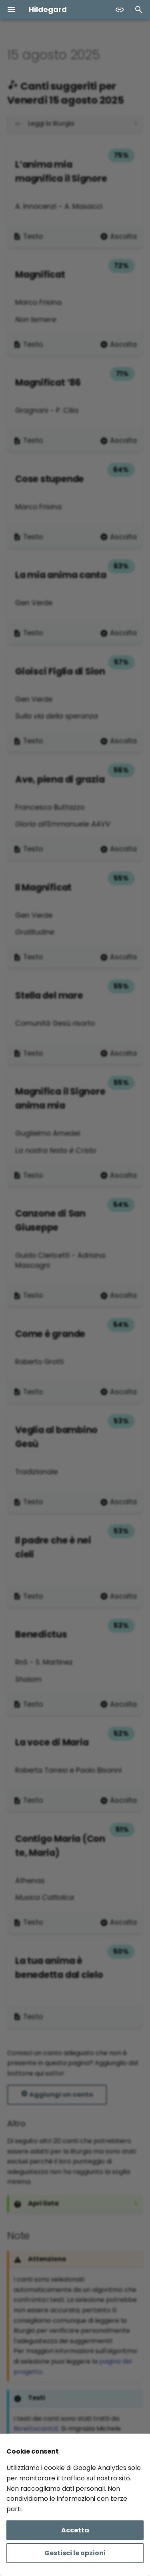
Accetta (75, 2530)
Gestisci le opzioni (75, 2553)
